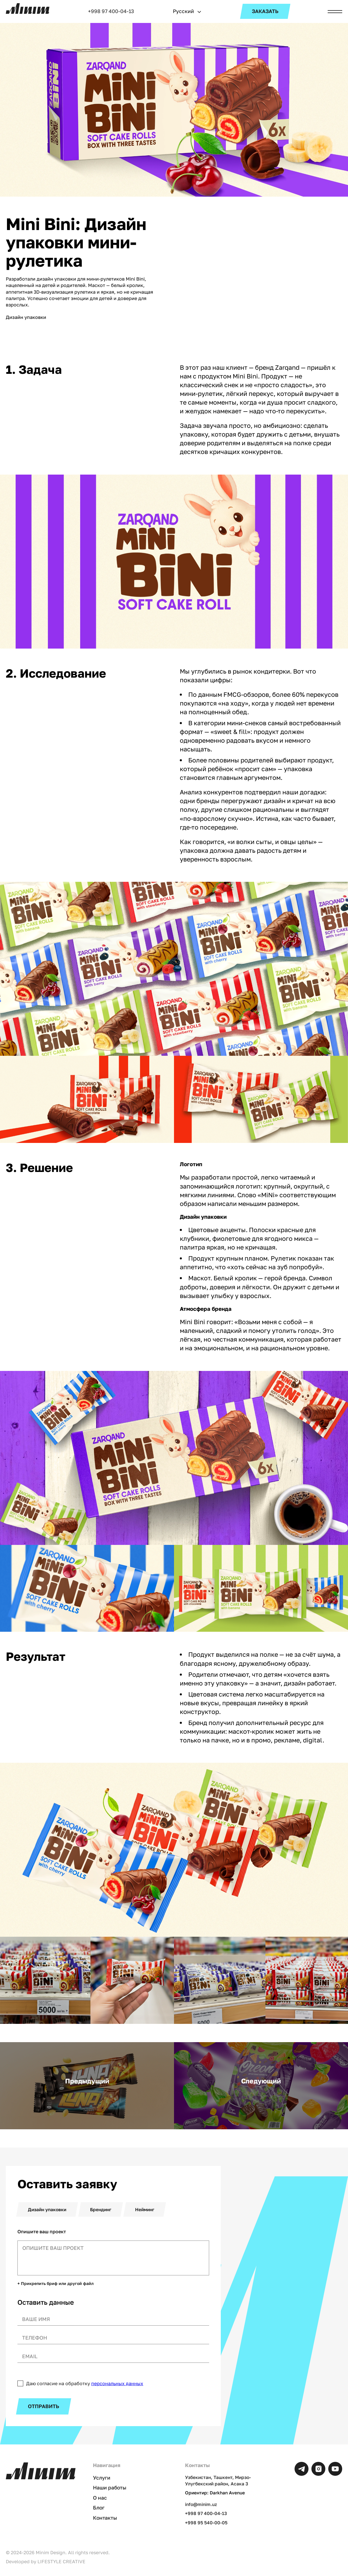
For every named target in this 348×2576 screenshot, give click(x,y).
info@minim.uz (201, 2504)
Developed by (45, 2561)
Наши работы (109, 2488)
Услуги (101, 2478)
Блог (99, 2508)
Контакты (105, 2518)
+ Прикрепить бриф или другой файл (55, 2283)
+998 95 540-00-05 (206, 2522)
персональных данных (117, 2383)
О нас (100, 2498)
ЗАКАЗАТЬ (265, 11)
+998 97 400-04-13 (111, 11)
